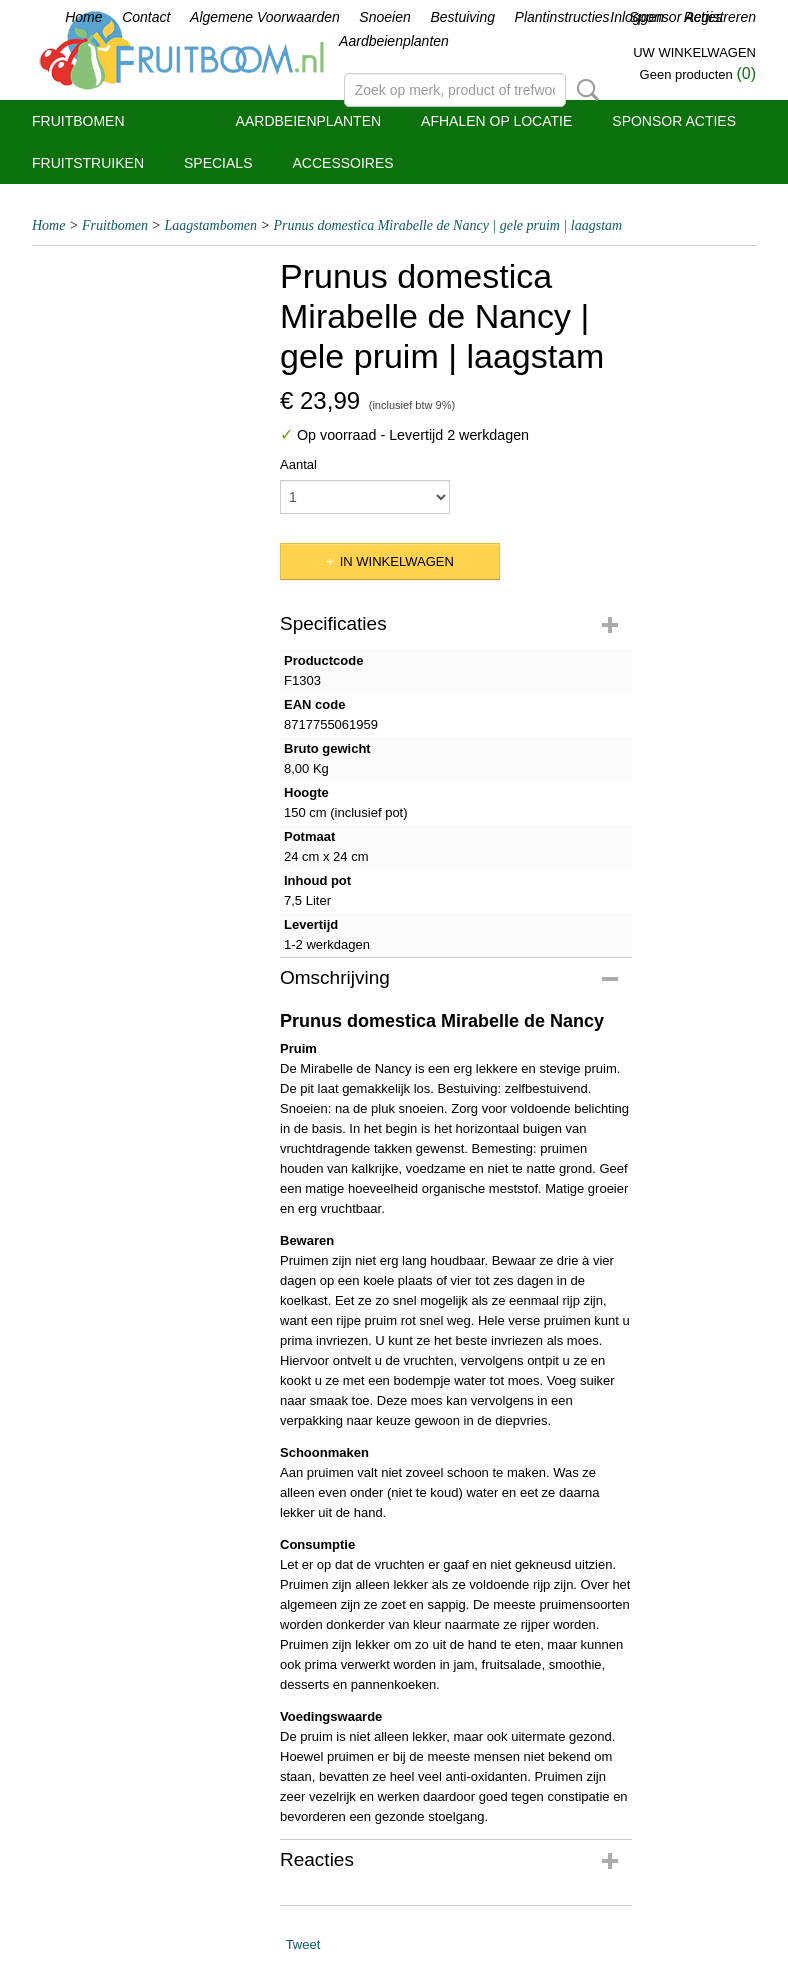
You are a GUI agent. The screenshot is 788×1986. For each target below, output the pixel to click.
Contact (146, 17)
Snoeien (384, 17)
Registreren (720, 17)
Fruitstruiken (88, 163)
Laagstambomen (210, 225)
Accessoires (342, 163)
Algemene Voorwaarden (265, 17)
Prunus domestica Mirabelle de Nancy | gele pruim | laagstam (447, 225)
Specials (218, 163)
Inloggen (637, 17)
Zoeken (584, 90)
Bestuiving (462, 17)
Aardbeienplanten (394, 41)
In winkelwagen (397, 561)
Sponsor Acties (674, 121)
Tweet (303, 1944)
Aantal (298, 464)
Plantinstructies (562, 17)
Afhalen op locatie (496, 121)
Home (83, 17)
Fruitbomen (78, 121)
